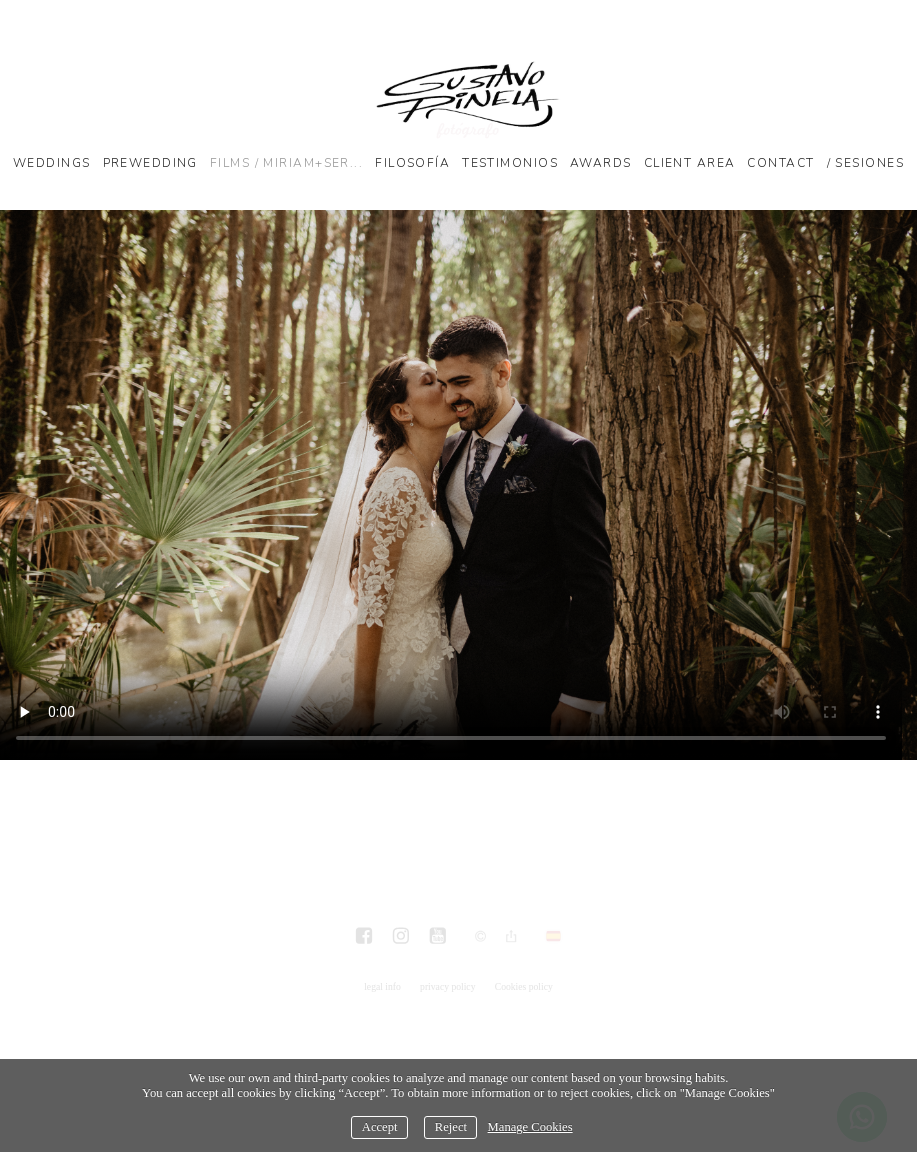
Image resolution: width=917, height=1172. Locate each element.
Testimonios (510, 163)
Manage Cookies (530, 1127)
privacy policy (447, 986)
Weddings (52, 163)
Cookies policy (524, 986)
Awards (601, 163)
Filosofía (412, 163)
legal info (382, 986)
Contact (780, 163)
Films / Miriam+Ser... (286, 163)
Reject (451, 1127)
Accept (380, 1127)
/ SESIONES (865, 163)
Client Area (690, 163)
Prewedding (150, 163)
